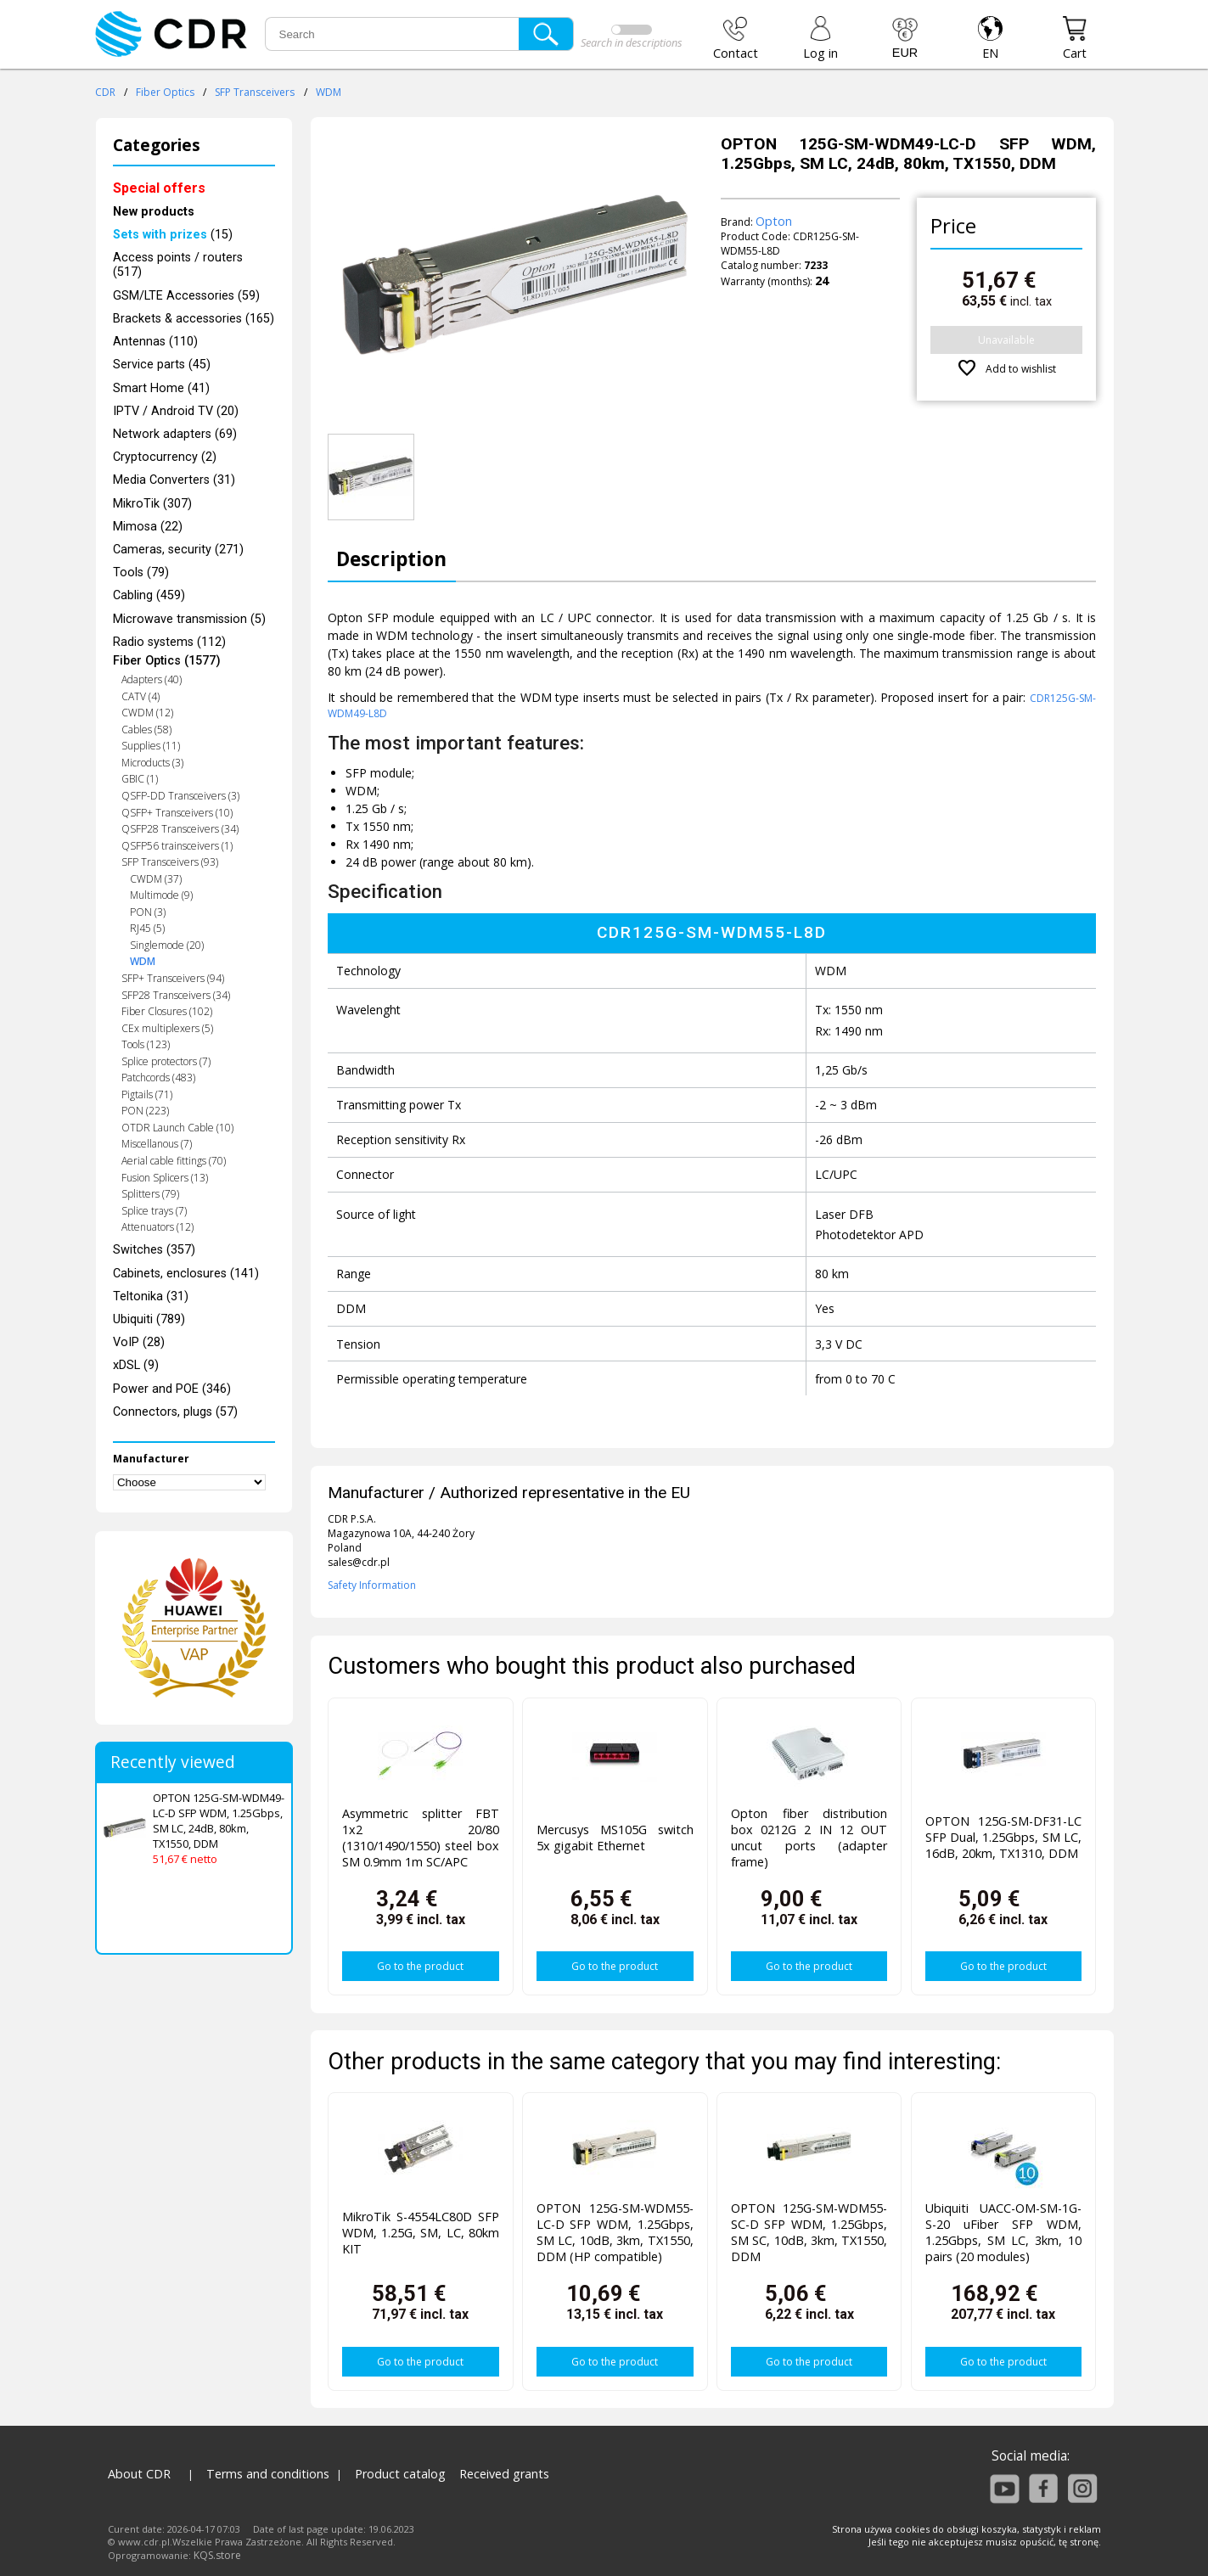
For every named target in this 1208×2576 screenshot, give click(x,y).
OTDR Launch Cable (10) (177, 1127)
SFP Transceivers (255, 92)
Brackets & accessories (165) (193, 318)
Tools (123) (145, 1044)
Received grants (504, 2474)
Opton (774, 221)
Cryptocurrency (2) (164, 457)
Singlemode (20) (167, 945)
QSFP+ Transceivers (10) (177, 812)
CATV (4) (140, 696)
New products (153, 212)
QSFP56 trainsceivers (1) (177, 846)
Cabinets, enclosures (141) (186, 1273)
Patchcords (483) (158, 1077)
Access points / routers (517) (178, 264)
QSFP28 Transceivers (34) (180, 829)
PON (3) (148, 912)
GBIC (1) (139, 779)
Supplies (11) (150, 745)
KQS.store (217, 2555)
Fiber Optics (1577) (167, 661)
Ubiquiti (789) (149, 1319)
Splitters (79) (150, 1194)
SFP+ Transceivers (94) (172, 978)
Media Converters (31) (174, 480)
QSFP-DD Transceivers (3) (180, 796)
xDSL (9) (136, 1365)
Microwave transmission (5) (189, 619)
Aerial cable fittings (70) (173, 1160)
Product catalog (400, 2474)
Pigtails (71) (146, 1094)
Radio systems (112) (169, 642)
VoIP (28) (139, 1342)
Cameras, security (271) (178, 549)
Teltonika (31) (150, 1296)
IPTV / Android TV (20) (176, 411)
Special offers (159, 188)
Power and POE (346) (172, 1389)
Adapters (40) (151, 679)
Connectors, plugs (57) (175, 1412)
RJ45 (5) (147, 928)
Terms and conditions (267, 2474)
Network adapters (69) (175, 434)
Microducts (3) (152, 762)
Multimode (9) (161, 895)
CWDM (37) (156, 879)
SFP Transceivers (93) (169, 862)
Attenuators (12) (157, 1227)
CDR (105, 92)
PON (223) (145, 1110)
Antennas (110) (155, 341)
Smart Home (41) (161, 388)
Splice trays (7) (154, 1211)
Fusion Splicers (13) (164, 1177)
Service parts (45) (162, 364)
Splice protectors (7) (166, 1061)
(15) (173, 234)
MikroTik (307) (152, 504)
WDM (328, 92)
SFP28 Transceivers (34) (175, 995)
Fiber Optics (165, 92)
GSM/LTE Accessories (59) (186, 296)
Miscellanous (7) (156, 1143)
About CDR (139, 2474)
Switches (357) (154, 1250)
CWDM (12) (147, 712)
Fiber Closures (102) (166, 1011)
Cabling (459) (149, 595)
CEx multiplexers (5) (167, 1028)
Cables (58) (146, 729)
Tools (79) (141, 572)
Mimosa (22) (148, 526)
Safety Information (372, 1585)
